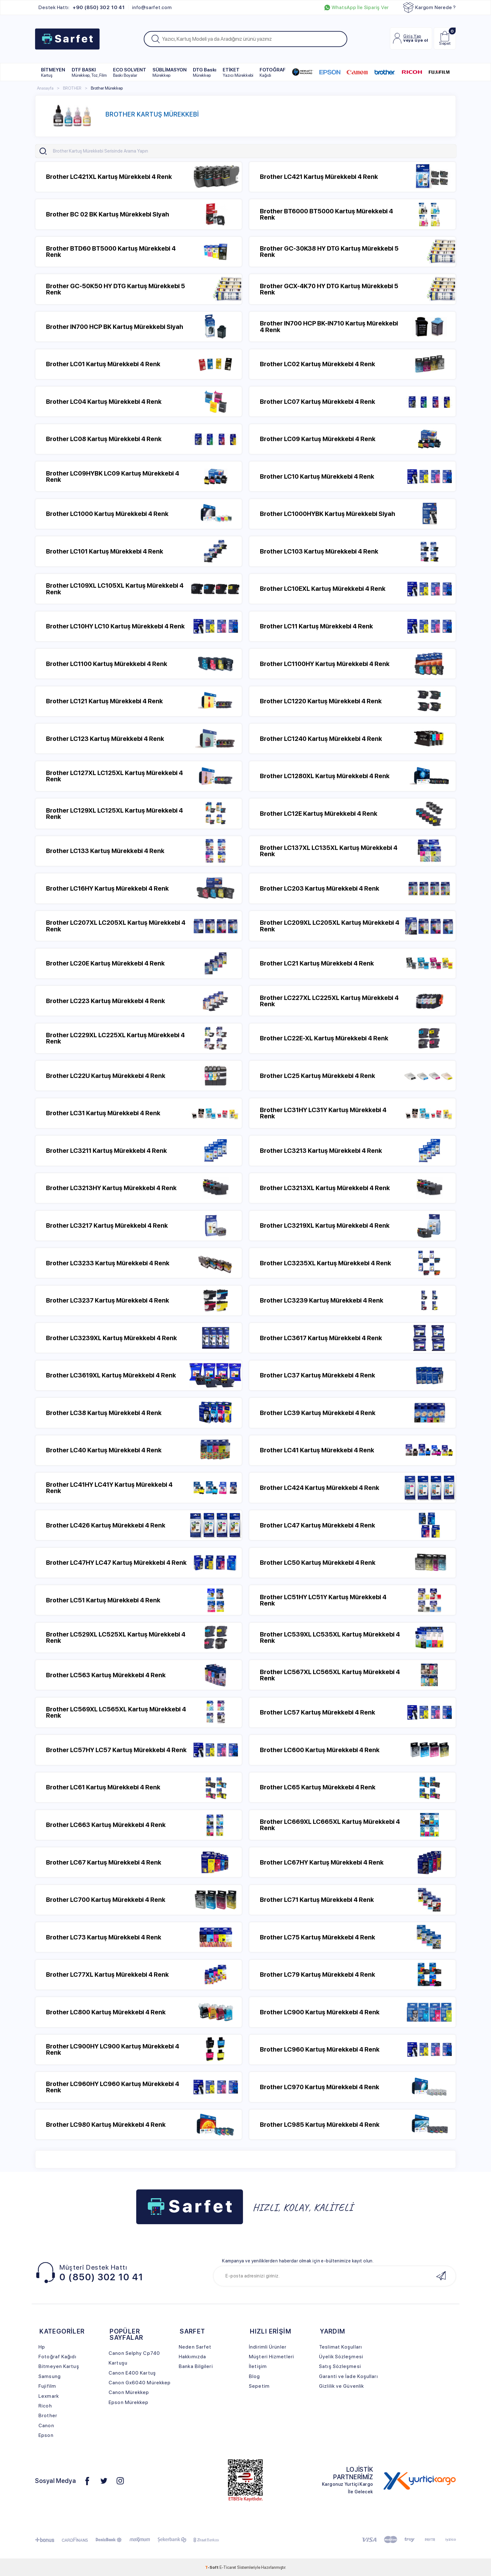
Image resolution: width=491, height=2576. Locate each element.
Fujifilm (47, 2386)
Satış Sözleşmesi (340, 2366)
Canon (46, 2425)
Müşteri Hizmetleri (271, 2357)
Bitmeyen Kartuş (59, 2366)
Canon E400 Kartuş (132, 2373)
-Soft (212, 2567)
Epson (46, 2435)
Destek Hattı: (82, 7)
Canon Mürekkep (129, 2392)
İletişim (258, 2366)
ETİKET (238, 72)
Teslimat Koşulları (340, 2347)
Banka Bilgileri (196, 2366)
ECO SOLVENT (129, 72)
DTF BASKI (89, 72)
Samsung (50, 2376)
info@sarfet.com (152, 7)
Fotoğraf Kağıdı (57, 2357)
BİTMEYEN (53, 72)
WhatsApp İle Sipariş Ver (356, 7)
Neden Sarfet (195, 2347)
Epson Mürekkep (128, 2402)
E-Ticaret (228, 2567)
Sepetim (259, 2386)
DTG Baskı (204, 72)
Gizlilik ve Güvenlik (341, 2386)
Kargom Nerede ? (429, 7)
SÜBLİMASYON (169, 72)
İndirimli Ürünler (268, 2347)
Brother (48, 2415)
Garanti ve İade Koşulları (348, 2376)
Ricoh (45, 2406)
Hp (42, 2347)
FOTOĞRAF (273, 72)
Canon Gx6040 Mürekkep (140, 2383)
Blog (254, 2376)
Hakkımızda (192, 2357)
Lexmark (49, 2396)
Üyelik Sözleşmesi (341, 2357)
